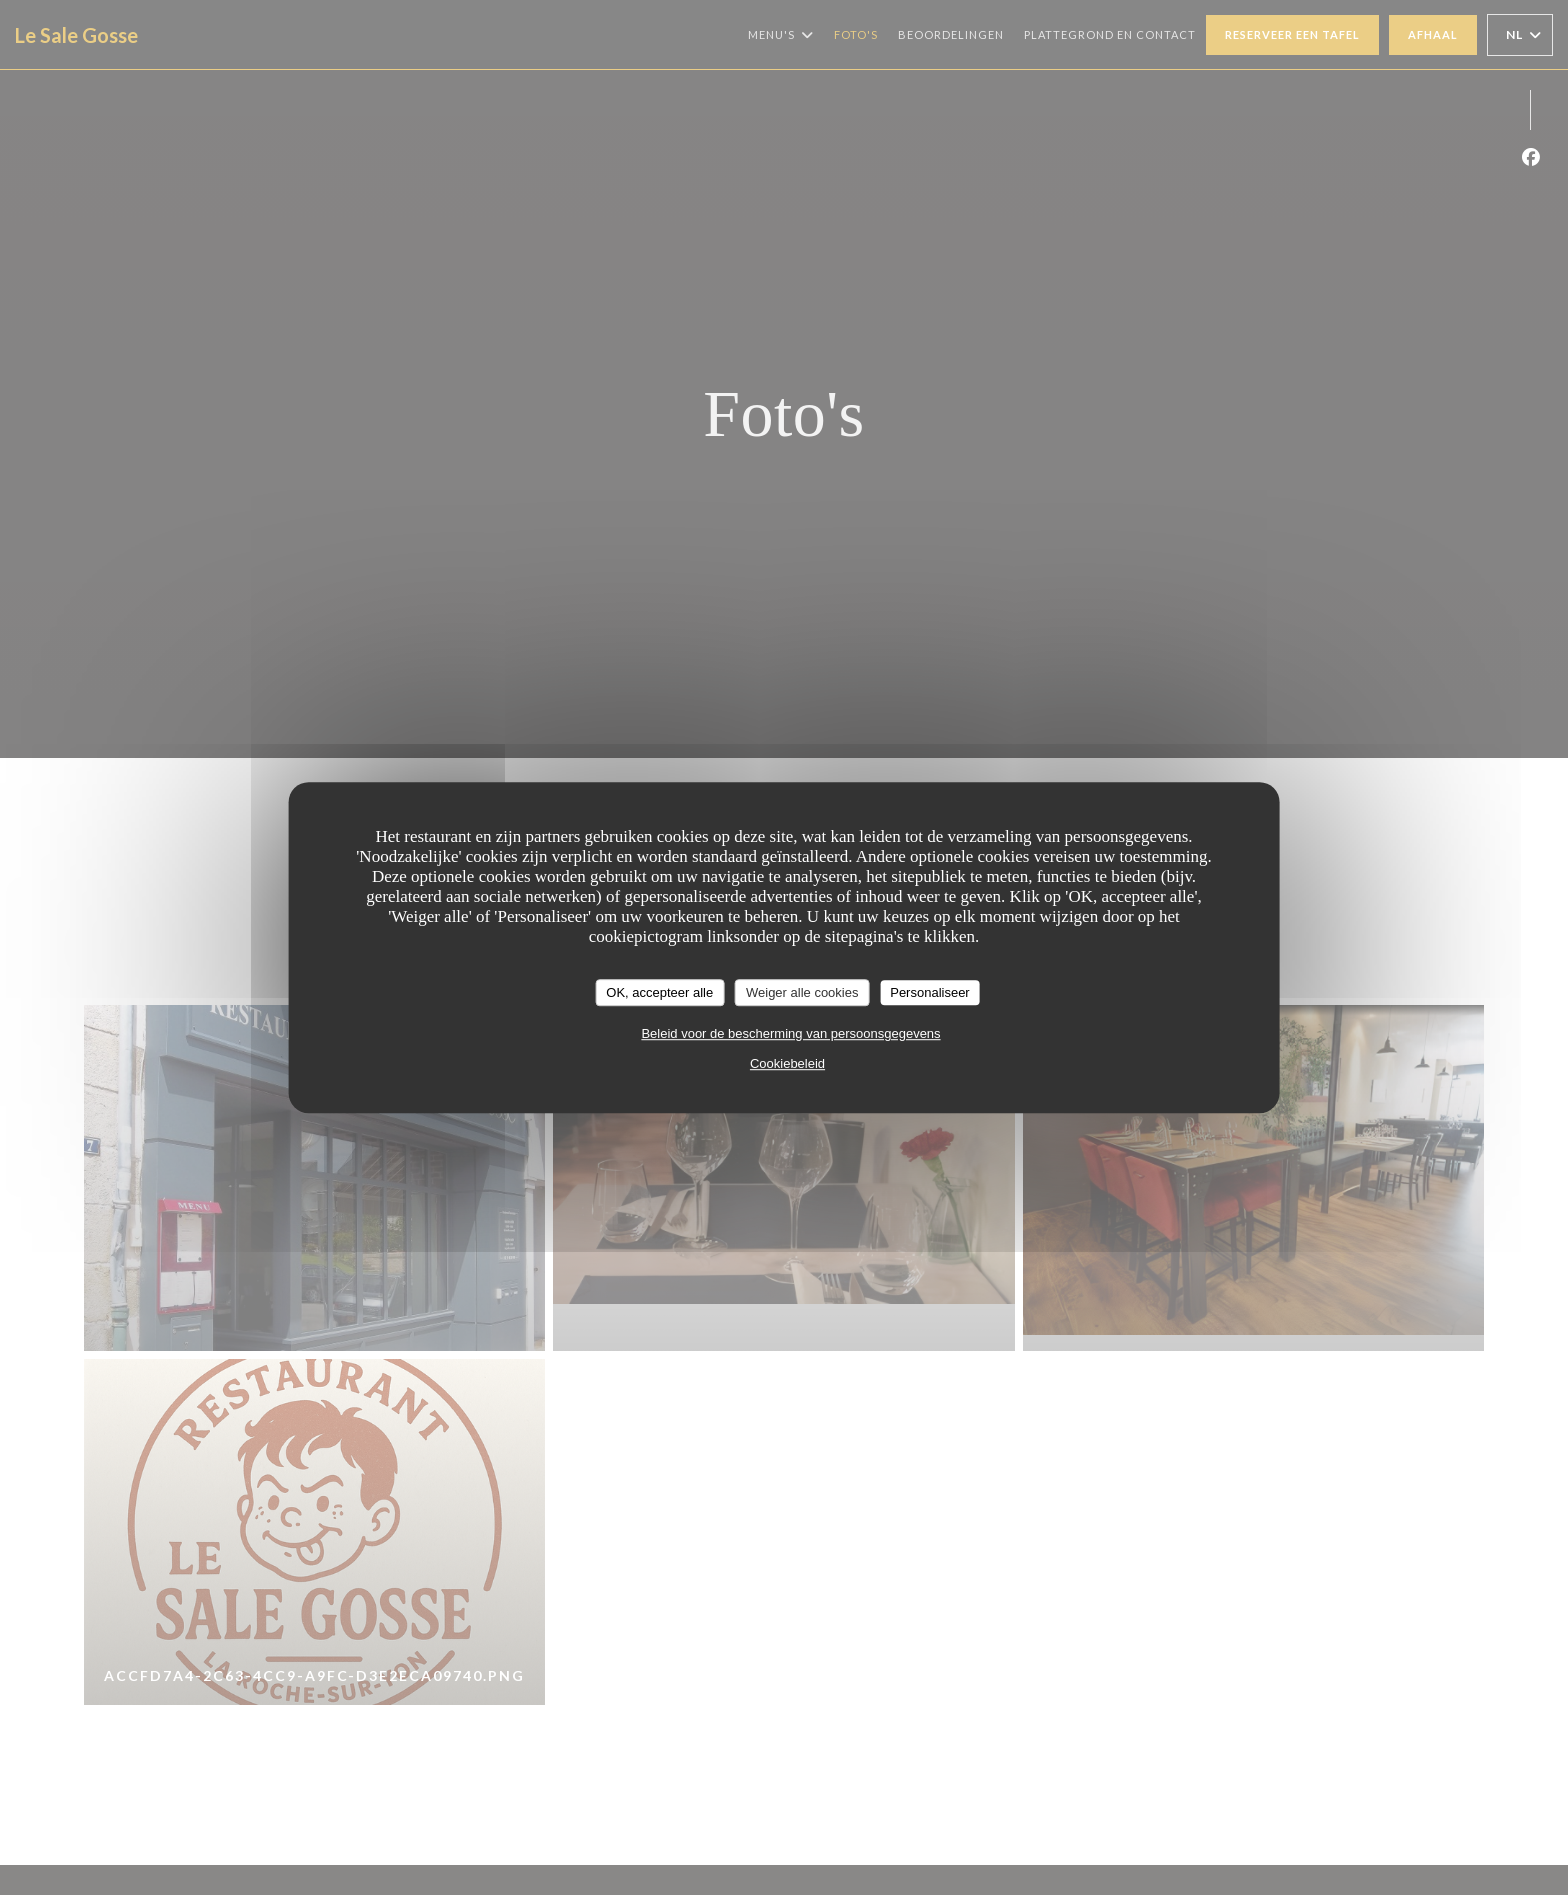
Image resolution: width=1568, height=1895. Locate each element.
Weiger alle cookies (802, 992)
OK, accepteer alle (659, 992)
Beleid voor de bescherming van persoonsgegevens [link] (790, 1033)
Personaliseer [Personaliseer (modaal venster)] (930, 992)
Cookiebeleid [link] (787, 1063)
